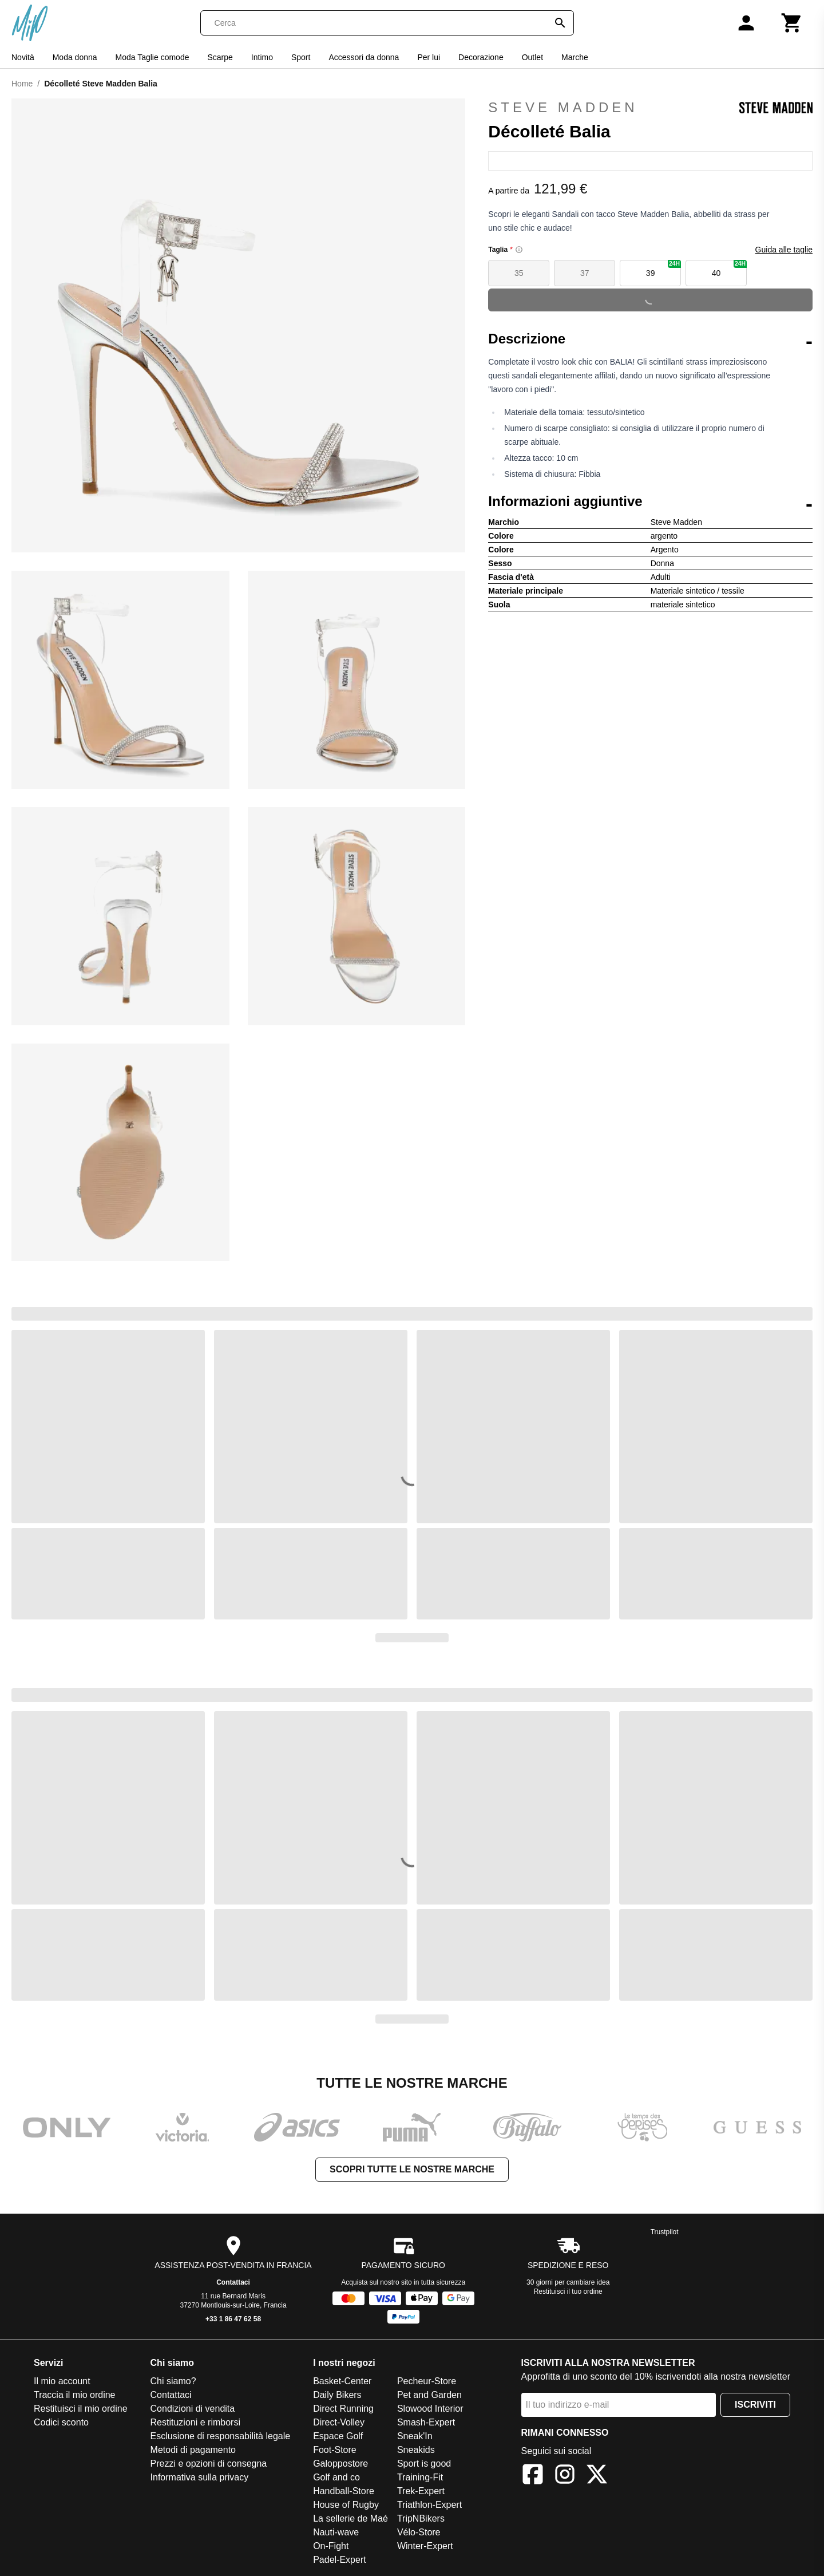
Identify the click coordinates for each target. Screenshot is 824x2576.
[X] (596, 2476)
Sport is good (424, 2463)
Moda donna (75, 57)
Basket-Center (342, 2381)
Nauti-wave (336, 2532)
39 (663, 269)
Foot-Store (334, 2450)
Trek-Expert (421, 2491)
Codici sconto (61, 2422)
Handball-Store (343, 2491)
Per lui (428, 57)
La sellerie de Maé (350, 2518)
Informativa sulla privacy (199, 2477)
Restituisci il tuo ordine (568, 2291)
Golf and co (336, 2477)
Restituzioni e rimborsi (195, 2422)
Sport (300, 57)
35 (519, 273)
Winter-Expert (425, 2546)
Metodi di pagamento (193, 2450)
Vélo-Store (419, 2532)
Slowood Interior (430, 2408)
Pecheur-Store (426, 2381)
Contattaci (233, 2282)
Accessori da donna (363, 57)
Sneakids (416, 2450)
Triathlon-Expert (429, 2505)
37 (584, 273)
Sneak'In (415, 2436)
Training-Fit (420, 2477)
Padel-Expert (339, 2560)
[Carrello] (792, 22)
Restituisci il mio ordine (81, 2408)
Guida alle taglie (784, 249)
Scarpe (219, 57)
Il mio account (62, 2381)
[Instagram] (564, 2476)
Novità (22, 57)
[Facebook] (532, 2476)
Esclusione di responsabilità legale (220, 2436)
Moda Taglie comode (152, 57)
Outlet (532, 57)
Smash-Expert (426, 2422)
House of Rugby (346, 2505)
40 (729, 269)
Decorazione (481, 57)
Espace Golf (338, 2436)
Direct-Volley (339, 2422)
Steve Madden (650, 107)
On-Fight (330, 2546)
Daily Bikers (337, 2395)
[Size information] (519, 250)
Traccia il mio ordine (75, 2395)
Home (22, 83)
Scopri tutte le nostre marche (412, 2169)
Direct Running (343, 2408)
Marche (574, 57)
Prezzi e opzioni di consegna (208, 2463)
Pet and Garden (429, 2395)
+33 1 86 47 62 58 (233, 2319)
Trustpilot (665, 2232)
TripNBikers (421, 2518)
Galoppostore (340, 2463)
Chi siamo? (173, 2381)
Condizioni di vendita (192, 2408)
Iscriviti (755, 2404)
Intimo (262, 57)
